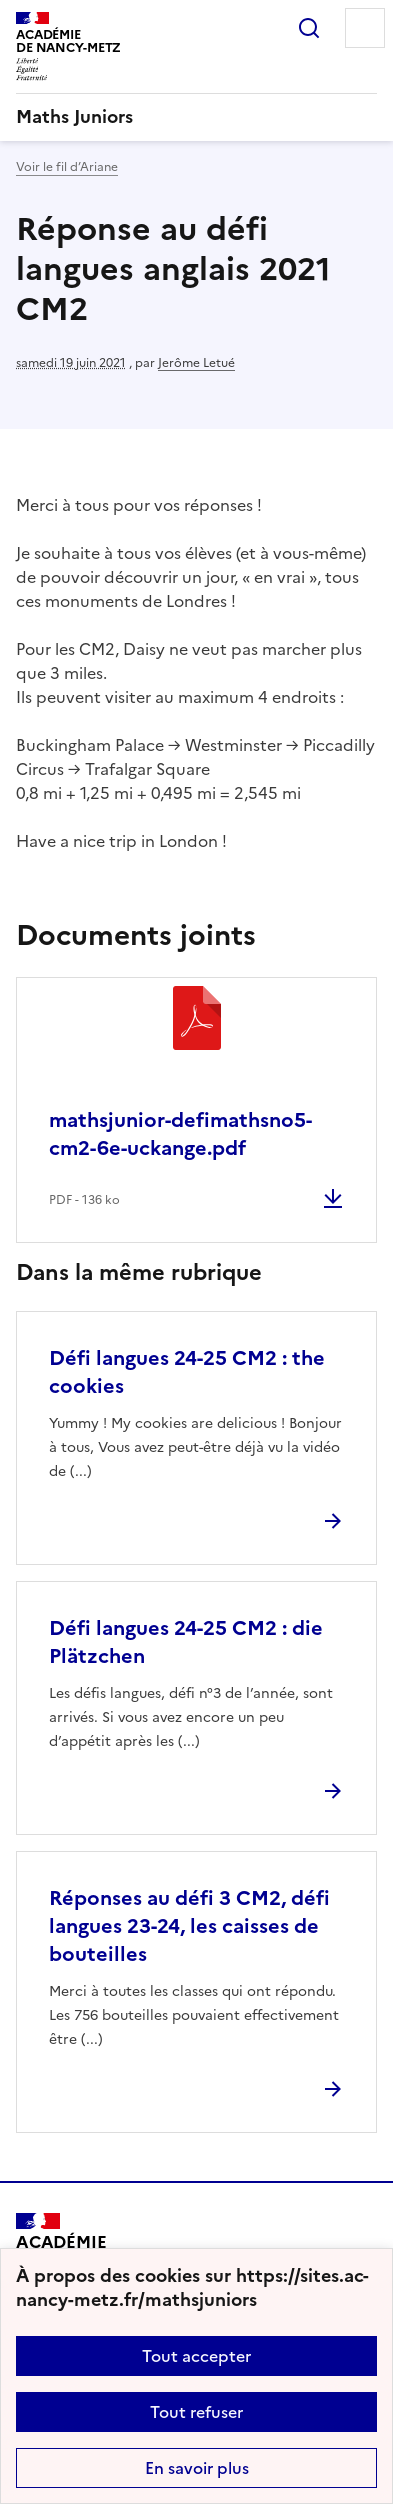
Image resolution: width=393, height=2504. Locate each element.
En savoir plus (197, 2468)
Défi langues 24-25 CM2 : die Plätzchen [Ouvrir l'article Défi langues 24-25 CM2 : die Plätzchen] (186, 1642)
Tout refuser (196, 2412)
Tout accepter (196, 2356)
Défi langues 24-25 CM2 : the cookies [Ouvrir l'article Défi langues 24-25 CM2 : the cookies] (187, 1372)
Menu (365, 28)
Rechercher (309, 28)
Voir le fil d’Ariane (67, 167)
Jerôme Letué (196, 363)
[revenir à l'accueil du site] (196, 117)
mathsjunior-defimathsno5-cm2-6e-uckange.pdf (180, 1134)
